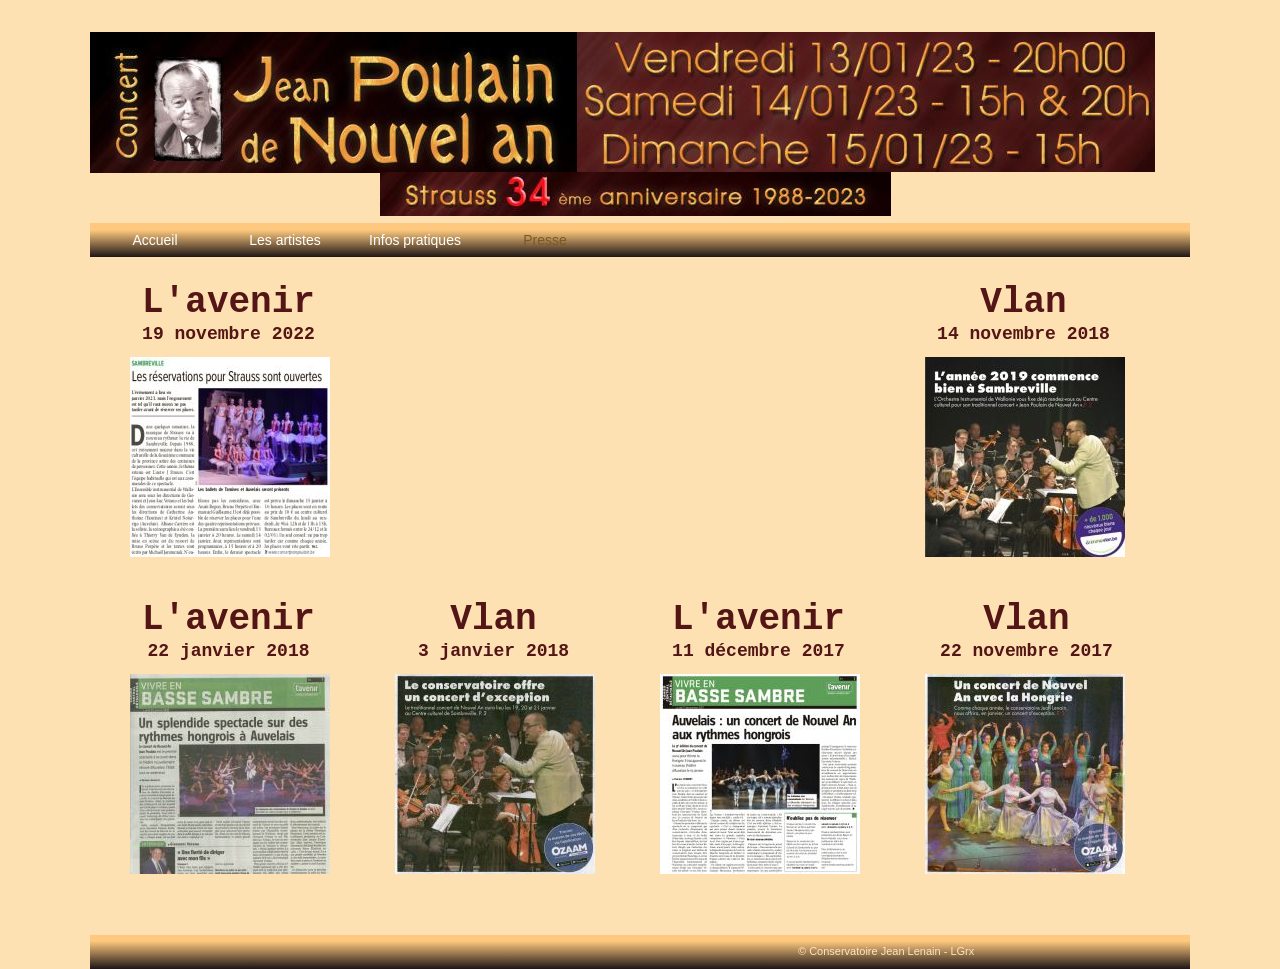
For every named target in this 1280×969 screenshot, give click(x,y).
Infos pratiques (415, 240)
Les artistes (285, 240)
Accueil (154, 240)
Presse (545, 240)
